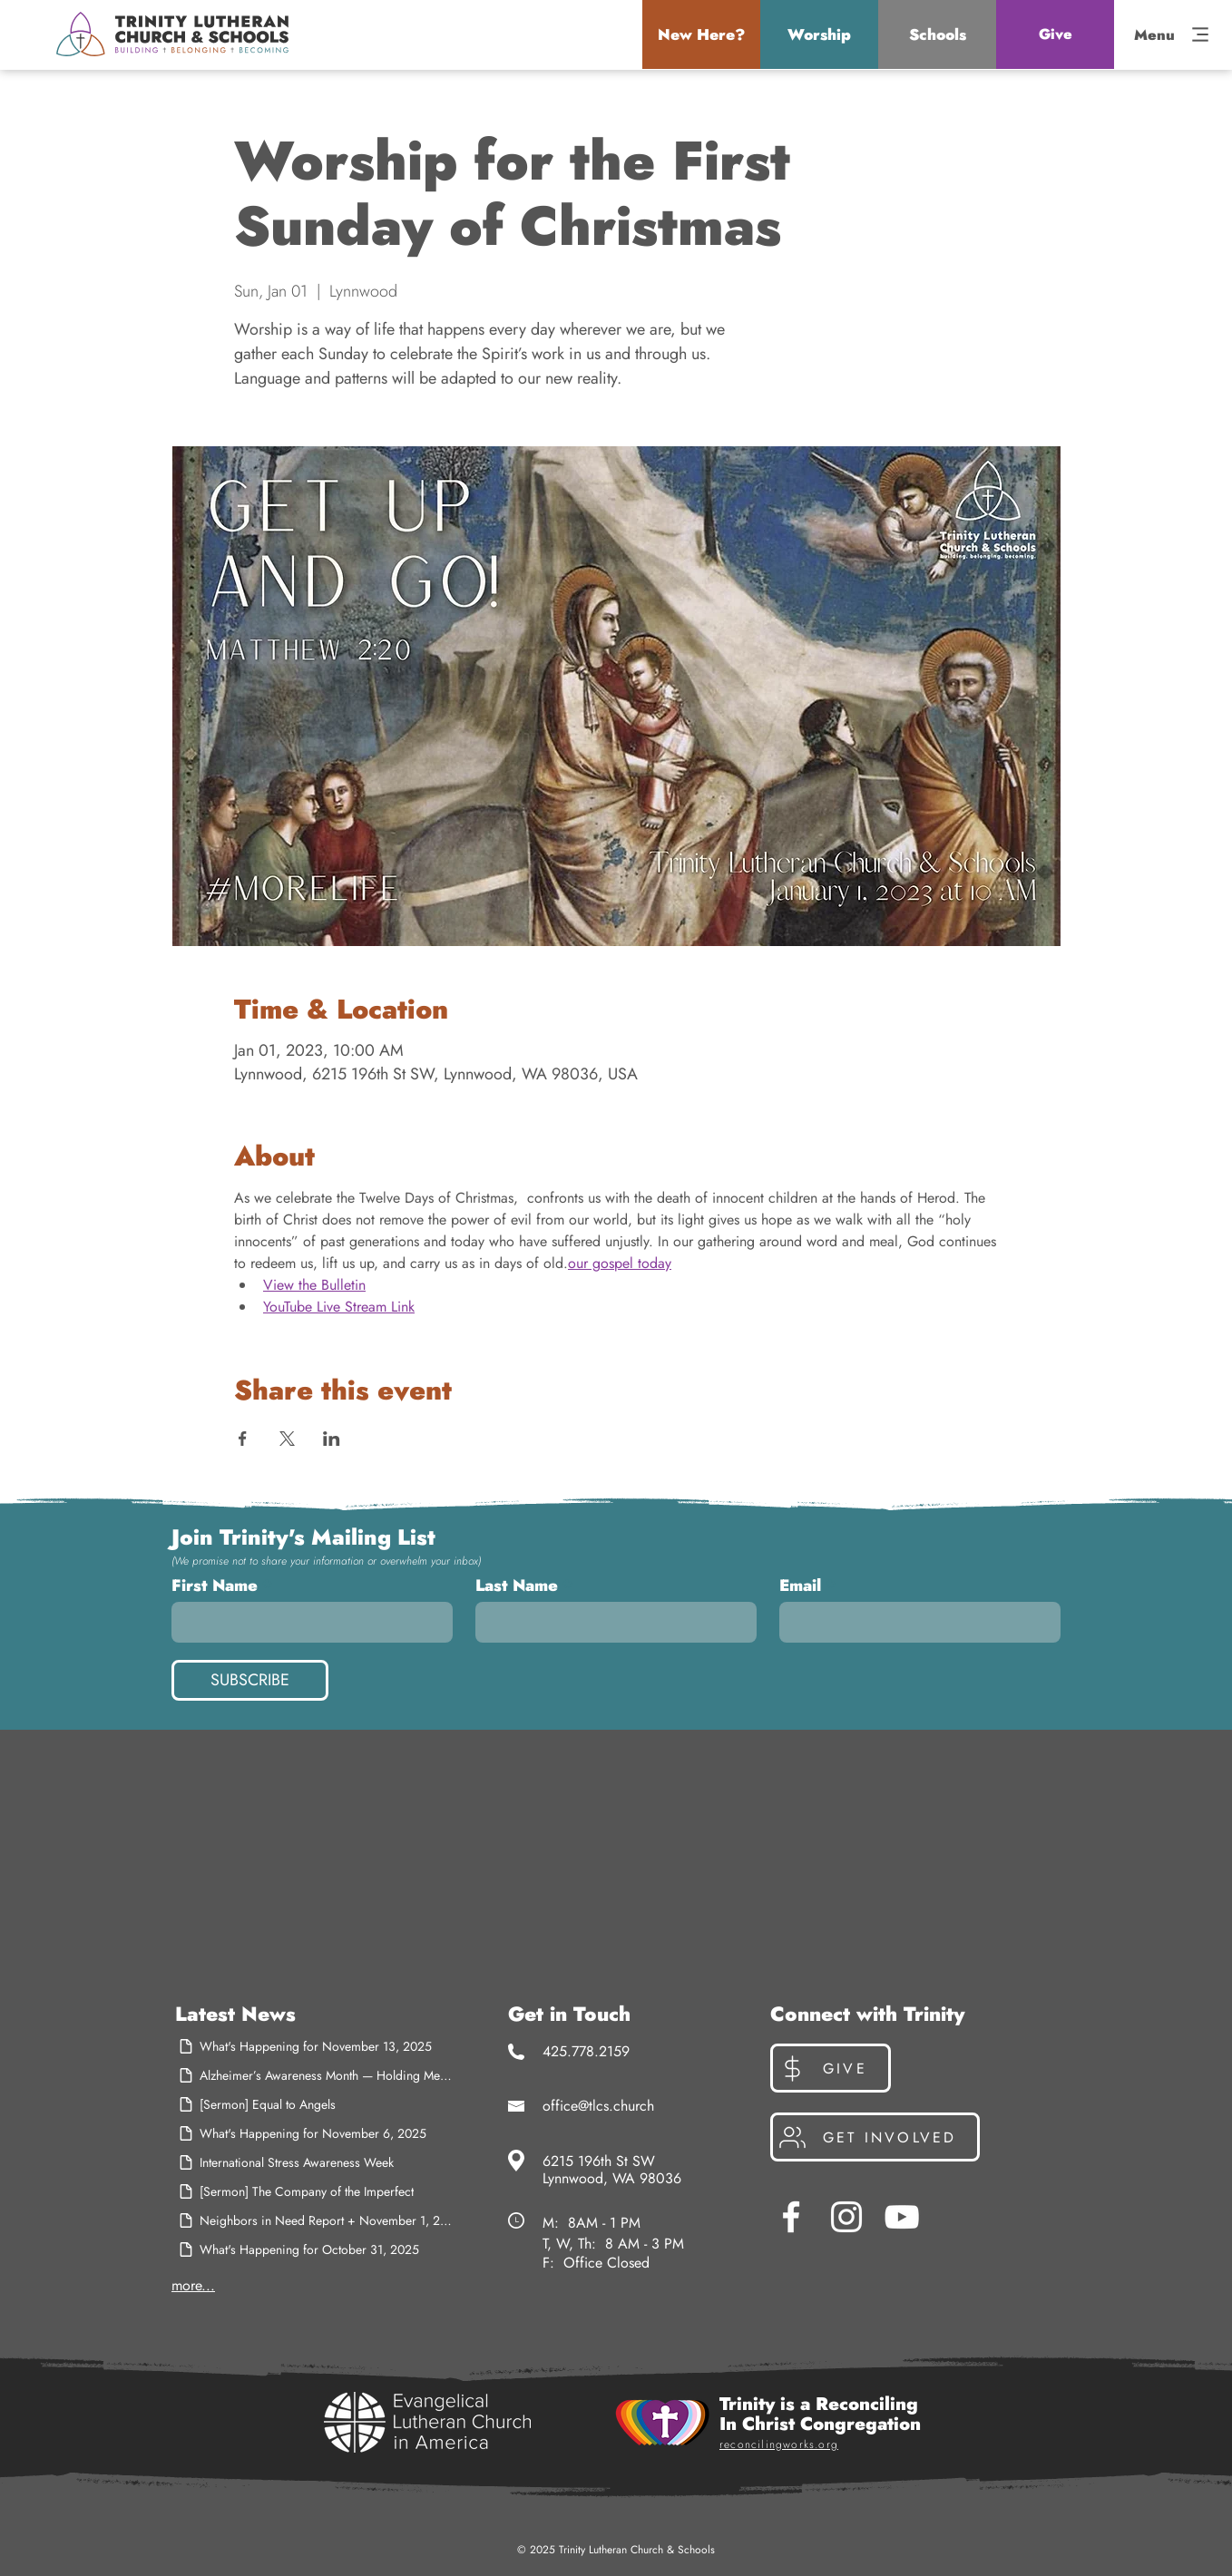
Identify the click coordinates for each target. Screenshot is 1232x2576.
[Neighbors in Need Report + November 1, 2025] (315, 2220)
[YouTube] (902, 2217)
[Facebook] (791, 2217)
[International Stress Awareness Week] (315, 2162)
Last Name (516, 1585)
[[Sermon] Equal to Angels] (315, 2104)
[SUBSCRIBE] (249, 1680)
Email (800, 1585)
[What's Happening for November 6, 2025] (315, 2133)
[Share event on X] (287, 1438)
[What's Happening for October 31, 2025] (315, 2249)
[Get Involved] (875, 2137)
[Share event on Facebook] (242, 1438)
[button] (701, 34)
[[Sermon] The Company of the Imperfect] (315, 2191)
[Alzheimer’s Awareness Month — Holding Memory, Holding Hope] (315, 2075)
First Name (214, 1585)
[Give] (1055, 34)
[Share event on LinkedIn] (331, 1438)
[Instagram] (846, 2217)
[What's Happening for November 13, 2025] (315, 2046)
